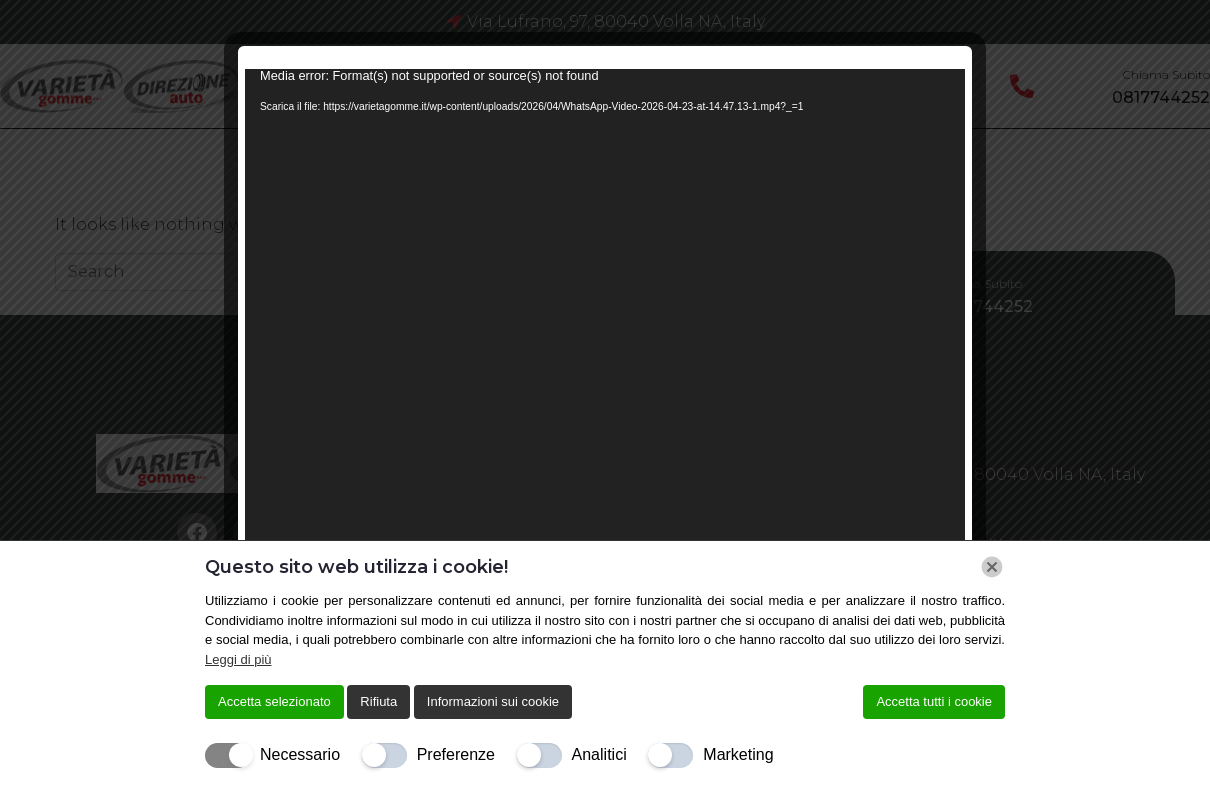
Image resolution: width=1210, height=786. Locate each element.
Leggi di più (238, 659)
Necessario (300, 754)
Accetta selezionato (274, 701)
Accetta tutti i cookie (934, 701)
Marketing (738, 754)
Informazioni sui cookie (493, 701)
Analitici (599, 754)
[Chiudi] (992, 567)
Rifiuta (378, 701)
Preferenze (456, 754)
